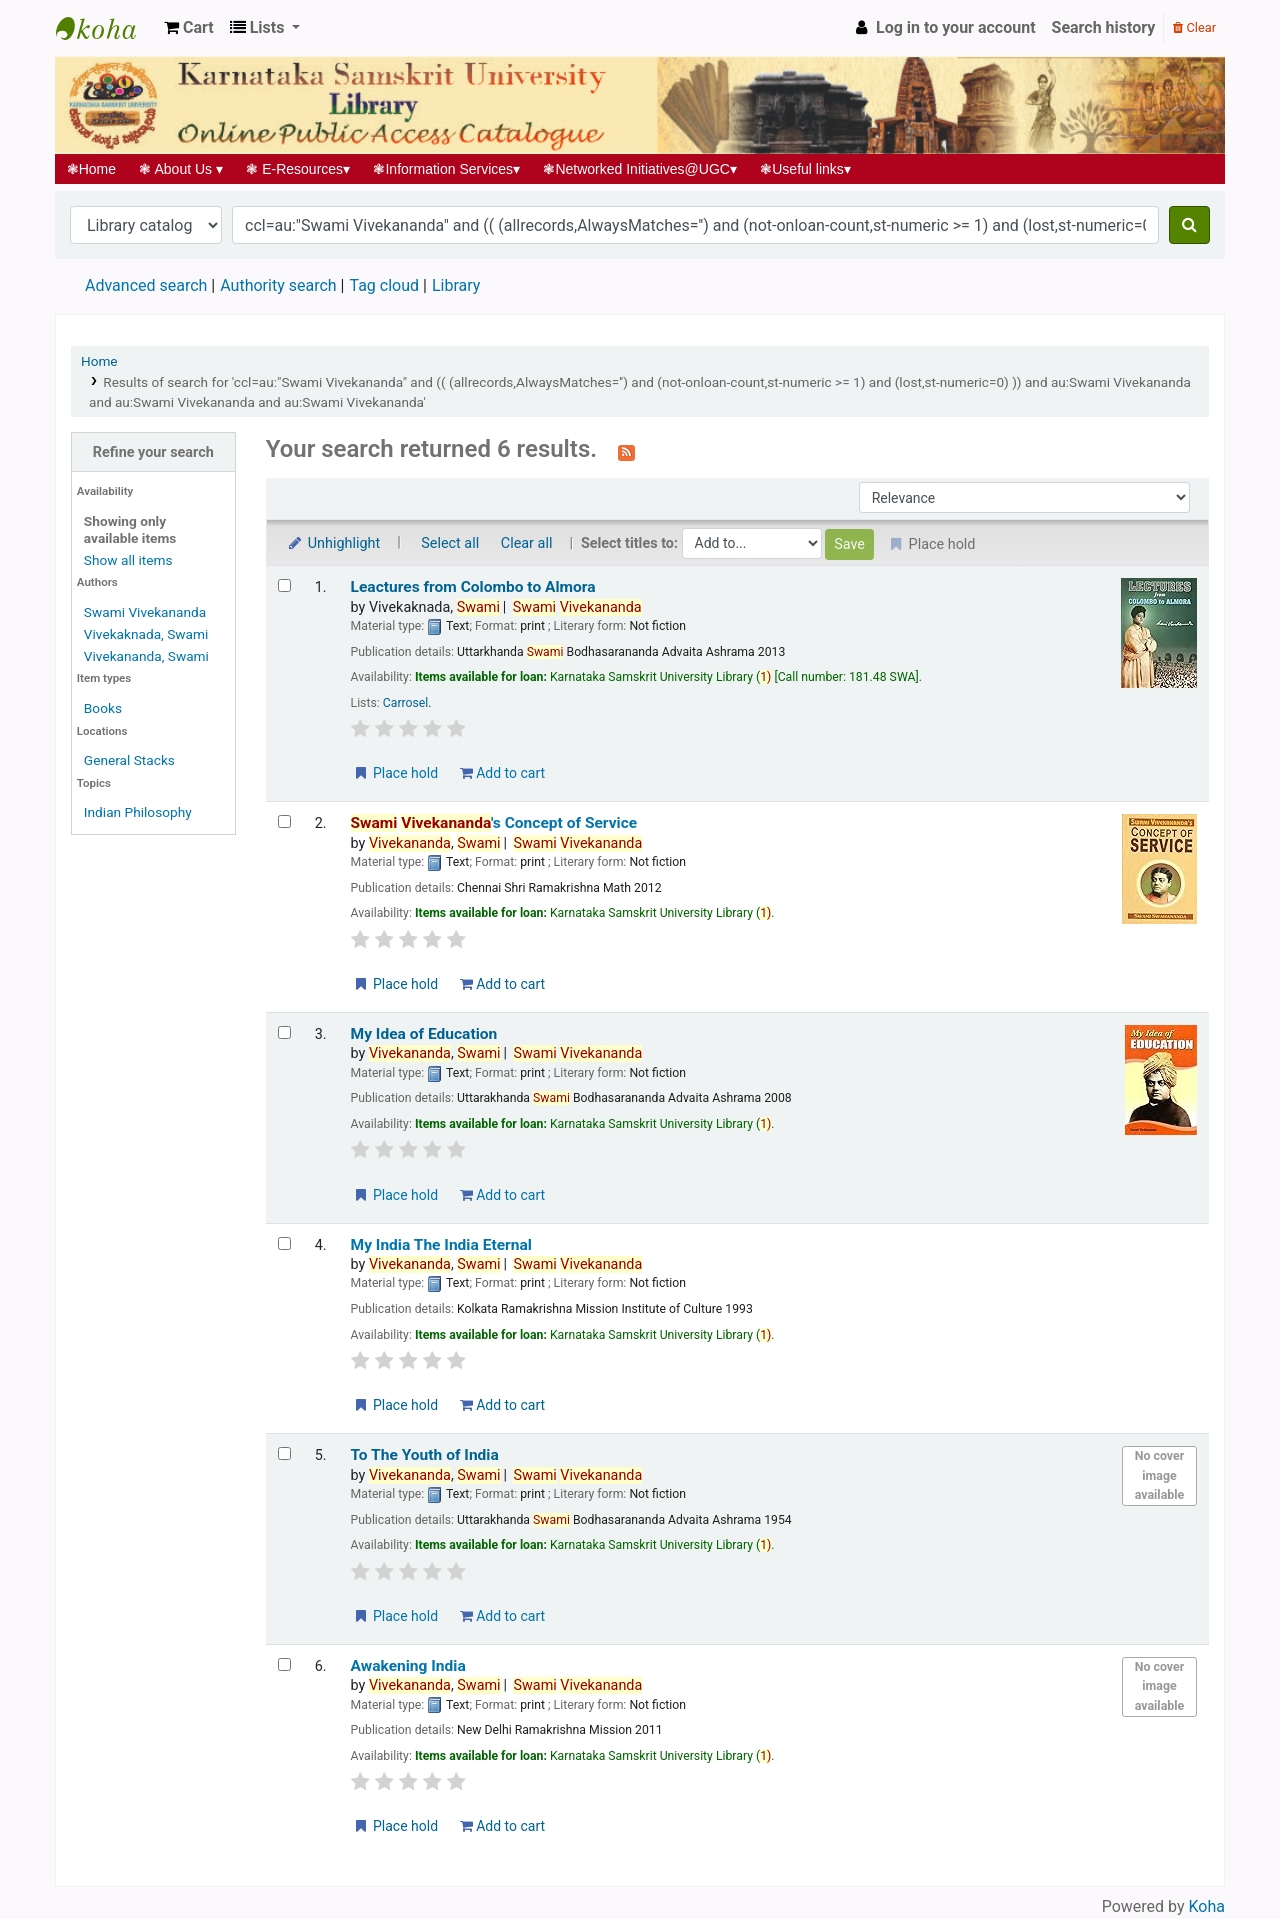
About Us (181, 169)
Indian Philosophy (138, 812)
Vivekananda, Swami (146, 656)
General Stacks (129, 760)
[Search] (1189, 225)
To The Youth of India (425, 1455)
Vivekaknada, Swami (146, 634)
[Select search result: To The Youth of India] (284, 1453)
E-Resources (298, 169)
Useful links (806, 169)
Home (91, 169)
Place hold (395, 773)
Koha (1207, 1906)
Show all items (128, 560)
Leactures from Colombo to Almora (473, 587)
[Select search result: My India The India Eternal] (284, 1243)
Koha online (106, 28)
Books (103, 708)
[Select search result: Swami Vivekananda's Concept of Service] (284, 821)
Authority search (278, 285)
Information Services (447, 169)
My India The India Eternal (441, 1245)
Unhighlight (333, 543)
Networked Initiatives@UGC (640, 169)
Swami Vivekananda (145, 612)
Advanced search (146, 285)
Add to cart (502, 773)
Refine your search (153, 452)
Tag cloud (384, 285)
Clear (1194, 27)
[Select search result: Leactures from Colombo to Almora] (284, 585)
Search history (1104, 27)
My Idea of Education (424, 1034)
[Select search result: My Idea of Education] (284, 1032)
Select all (450, 543)
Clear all (527, 543)
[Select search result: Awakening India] (284, 1664)
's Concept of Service (494, 823)
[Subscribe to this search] (626, 451)
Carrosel (406, 703)
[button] (189, 28)
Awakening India (408, 1666)
